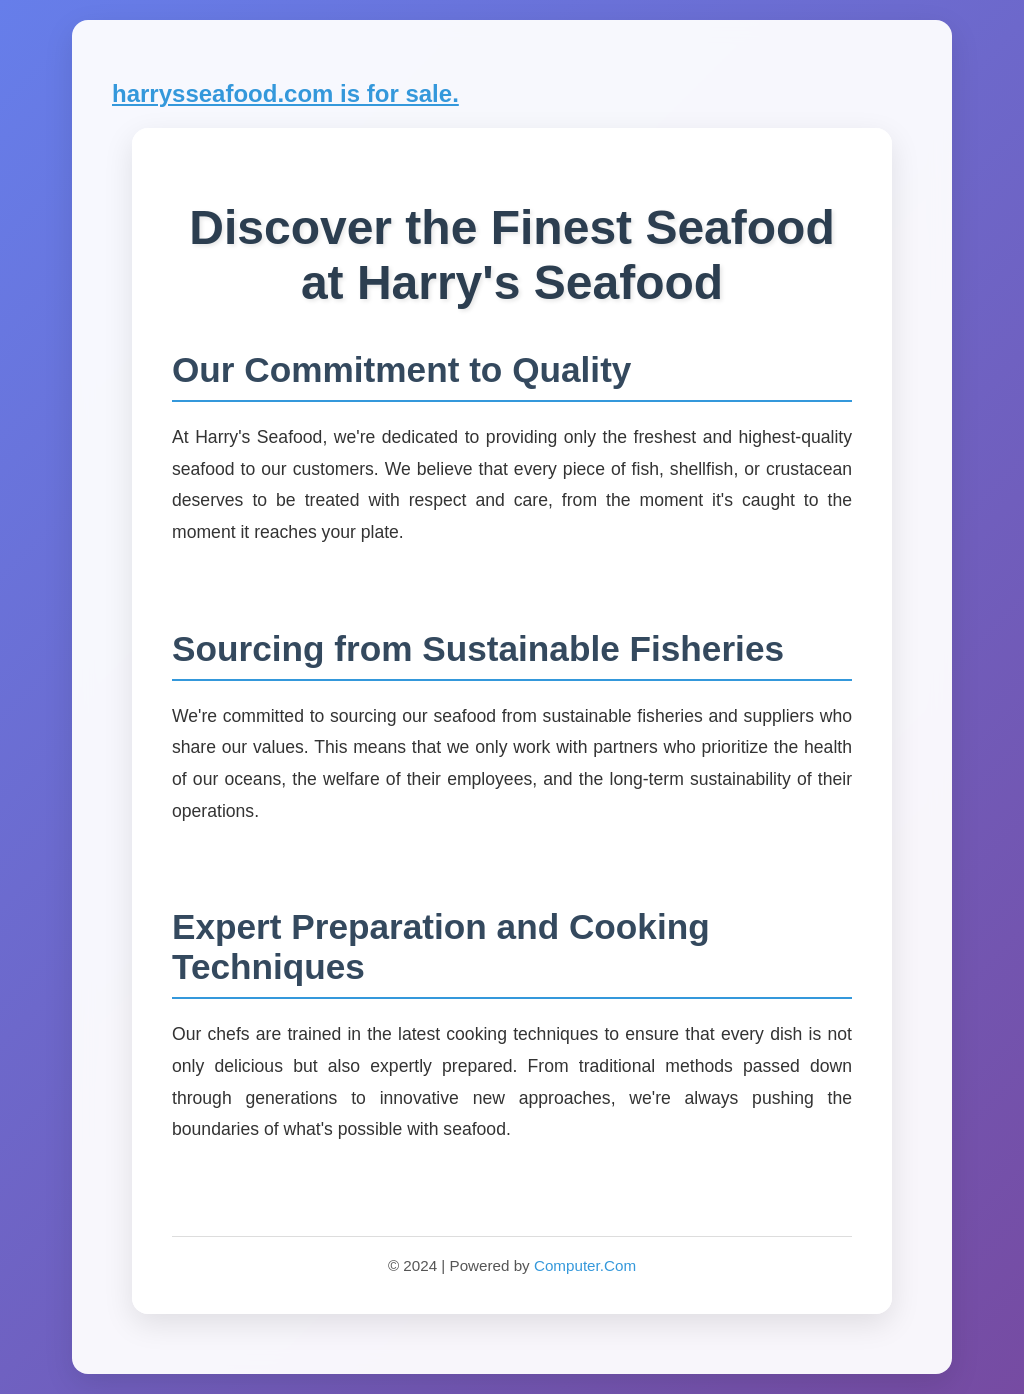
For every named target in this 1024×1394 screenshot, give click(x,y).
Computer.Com (585, 1265)
